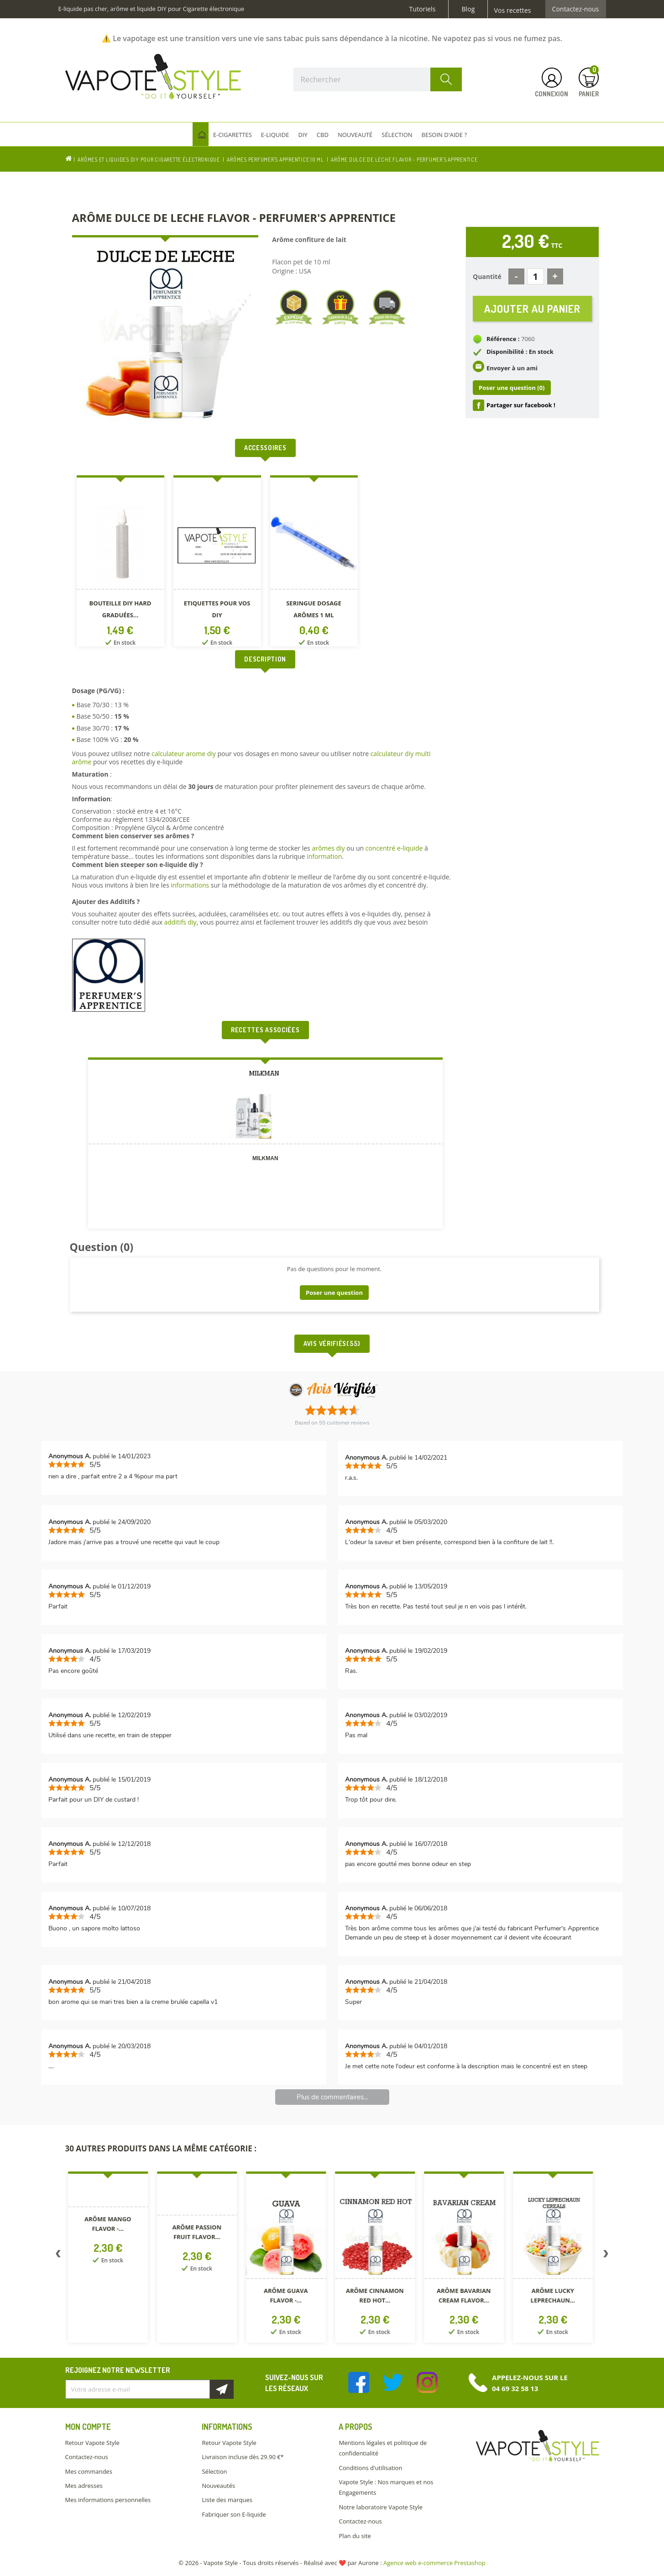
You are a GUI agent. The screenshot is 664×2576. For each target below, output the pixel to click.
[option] (120, 562)
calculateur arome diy (184, 753)
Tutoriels (422, 9)
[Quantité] (535, 276)
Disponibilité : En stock (520, 351)
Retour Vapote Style (92, 2443)
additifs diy (180, 922)
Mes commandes (88, 2471)
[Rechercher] (377, 79)
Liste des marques (227, 2500)
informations (191, 885)
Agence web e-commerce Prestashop (434, 2563)
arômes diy (328, 848)
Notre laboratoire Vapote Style (381, 2507)
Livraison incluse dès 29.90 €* (242, 2457)
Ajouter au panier (532, 308)
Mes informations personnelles (108, 2500)
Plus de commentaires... (332, 2097)
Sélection (214, 2471)
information (324, 856)
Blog (468, 9)
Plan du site (355, 2536)
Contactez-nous (575, 9)
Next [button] (606, 2255)
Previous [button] (58, 2255)
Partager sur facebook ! (520, 405)
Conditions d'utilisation (370, 2468)
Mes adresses (84, 2485)
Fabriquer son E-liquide (234, 2514)
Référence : (503, 339)
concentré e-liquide (394, 848)
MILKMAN (265, 1158)
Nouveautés (218, 2485)
